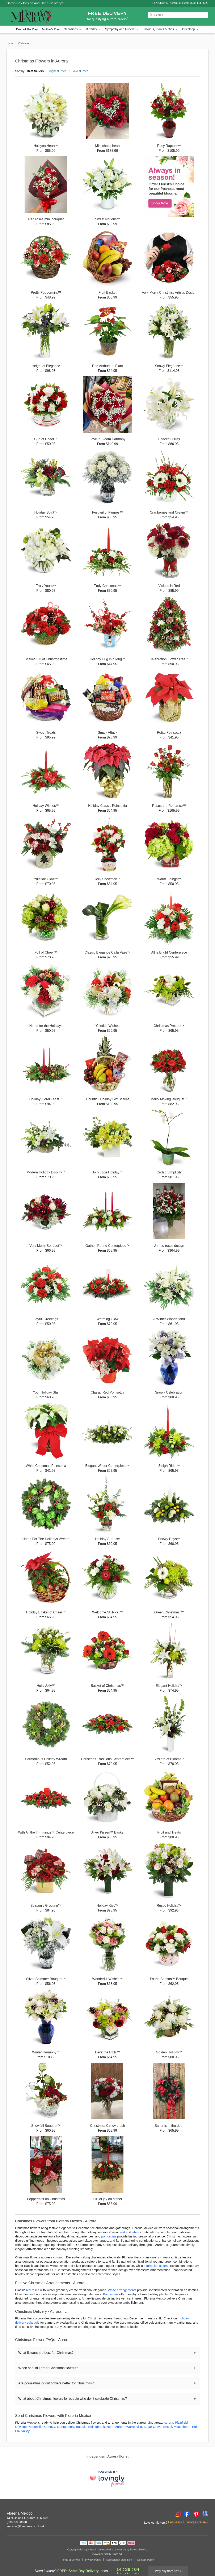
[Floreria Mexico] (37, 16)
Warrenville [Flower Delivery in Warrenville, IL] (134, 2426)
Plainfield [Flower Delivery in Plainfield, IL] (181, 2422)
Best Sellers (35, 71)
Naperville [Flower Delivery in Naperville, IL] (35, 2426)
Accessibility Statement (119, 2560)
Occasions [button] (73, 29)
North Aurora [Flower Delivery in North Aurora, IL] (116, 2426)
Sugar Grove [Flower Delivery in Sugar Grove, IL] (152, 2426)
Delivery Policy (145, 2560)
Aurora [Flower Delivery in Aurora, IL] (168, 2422)
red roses (32, 2290)
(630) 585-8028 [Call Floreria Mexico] (17, 2522)
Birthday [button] (93, 29)
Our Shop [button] (190, 29)
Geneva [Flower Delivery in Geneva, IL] (49, 2426)
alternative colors (156, 2265)
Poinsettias (110, 2294)
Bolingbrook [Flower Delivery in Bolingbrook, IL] (96, 2426)
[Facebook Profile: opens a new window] (187, 2514)
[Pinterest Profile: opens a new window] (196, 2514)
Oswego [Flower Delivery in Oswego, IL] (21, 2426)
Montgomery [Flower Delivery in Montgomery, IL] (65, 2426)
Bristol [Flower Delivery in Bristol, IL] (167, 2426)
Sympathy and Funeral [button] (122, 29)
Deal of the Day (27, 29)
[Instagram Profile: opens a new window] (178, 2514)
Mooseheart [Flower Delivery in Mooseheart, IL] (182, 2426)
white (135, 2232)
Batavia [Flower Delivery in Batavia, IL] (81, 2426)
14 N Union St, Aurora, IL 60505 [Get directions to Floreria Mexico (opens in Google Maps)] (27, 2518)
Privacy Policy (93, 2560)
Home (10, 43)
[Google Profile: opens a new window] (205, 2514)
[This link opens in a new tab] (107, 2478)
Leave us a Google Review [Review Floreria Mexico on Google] (188, 2522)
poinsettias (108, 2236)
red (122, 2232)
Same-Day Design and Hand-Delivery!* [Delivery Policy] (35, 3)
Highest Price (57, 71)
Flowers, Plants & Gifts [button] (160, 29)
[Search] (178, 15)
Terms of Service (70, 2560)
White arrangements (122, 2290)
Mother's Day (51, 29)
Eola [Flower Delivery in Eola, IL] (195, 2426)
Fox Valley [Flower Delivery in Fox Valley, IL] (22, 2431)
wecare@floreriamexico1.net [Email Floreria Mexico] (25, 2526)
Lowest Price (80, 71)
